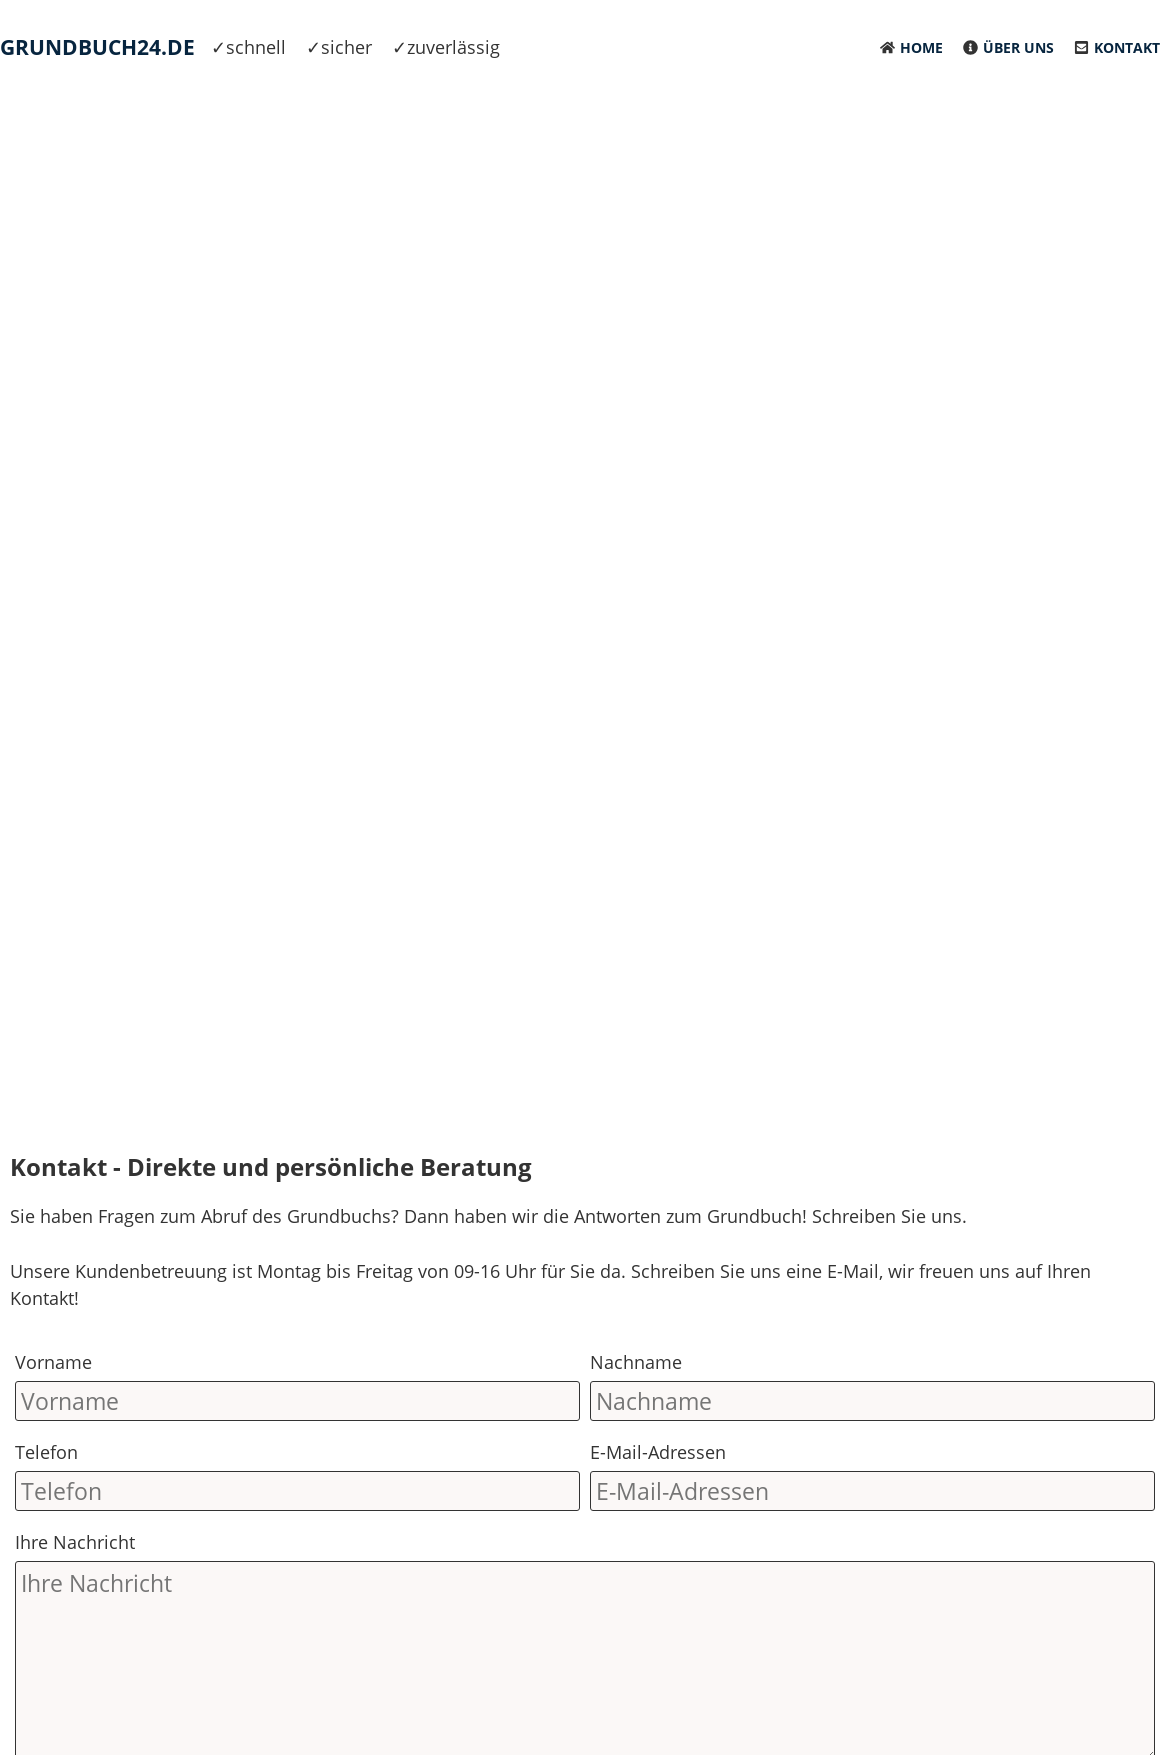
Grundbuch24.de (97, 47)
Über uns (1018, 47)
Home (921, 47)
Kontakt (1127, 47)
